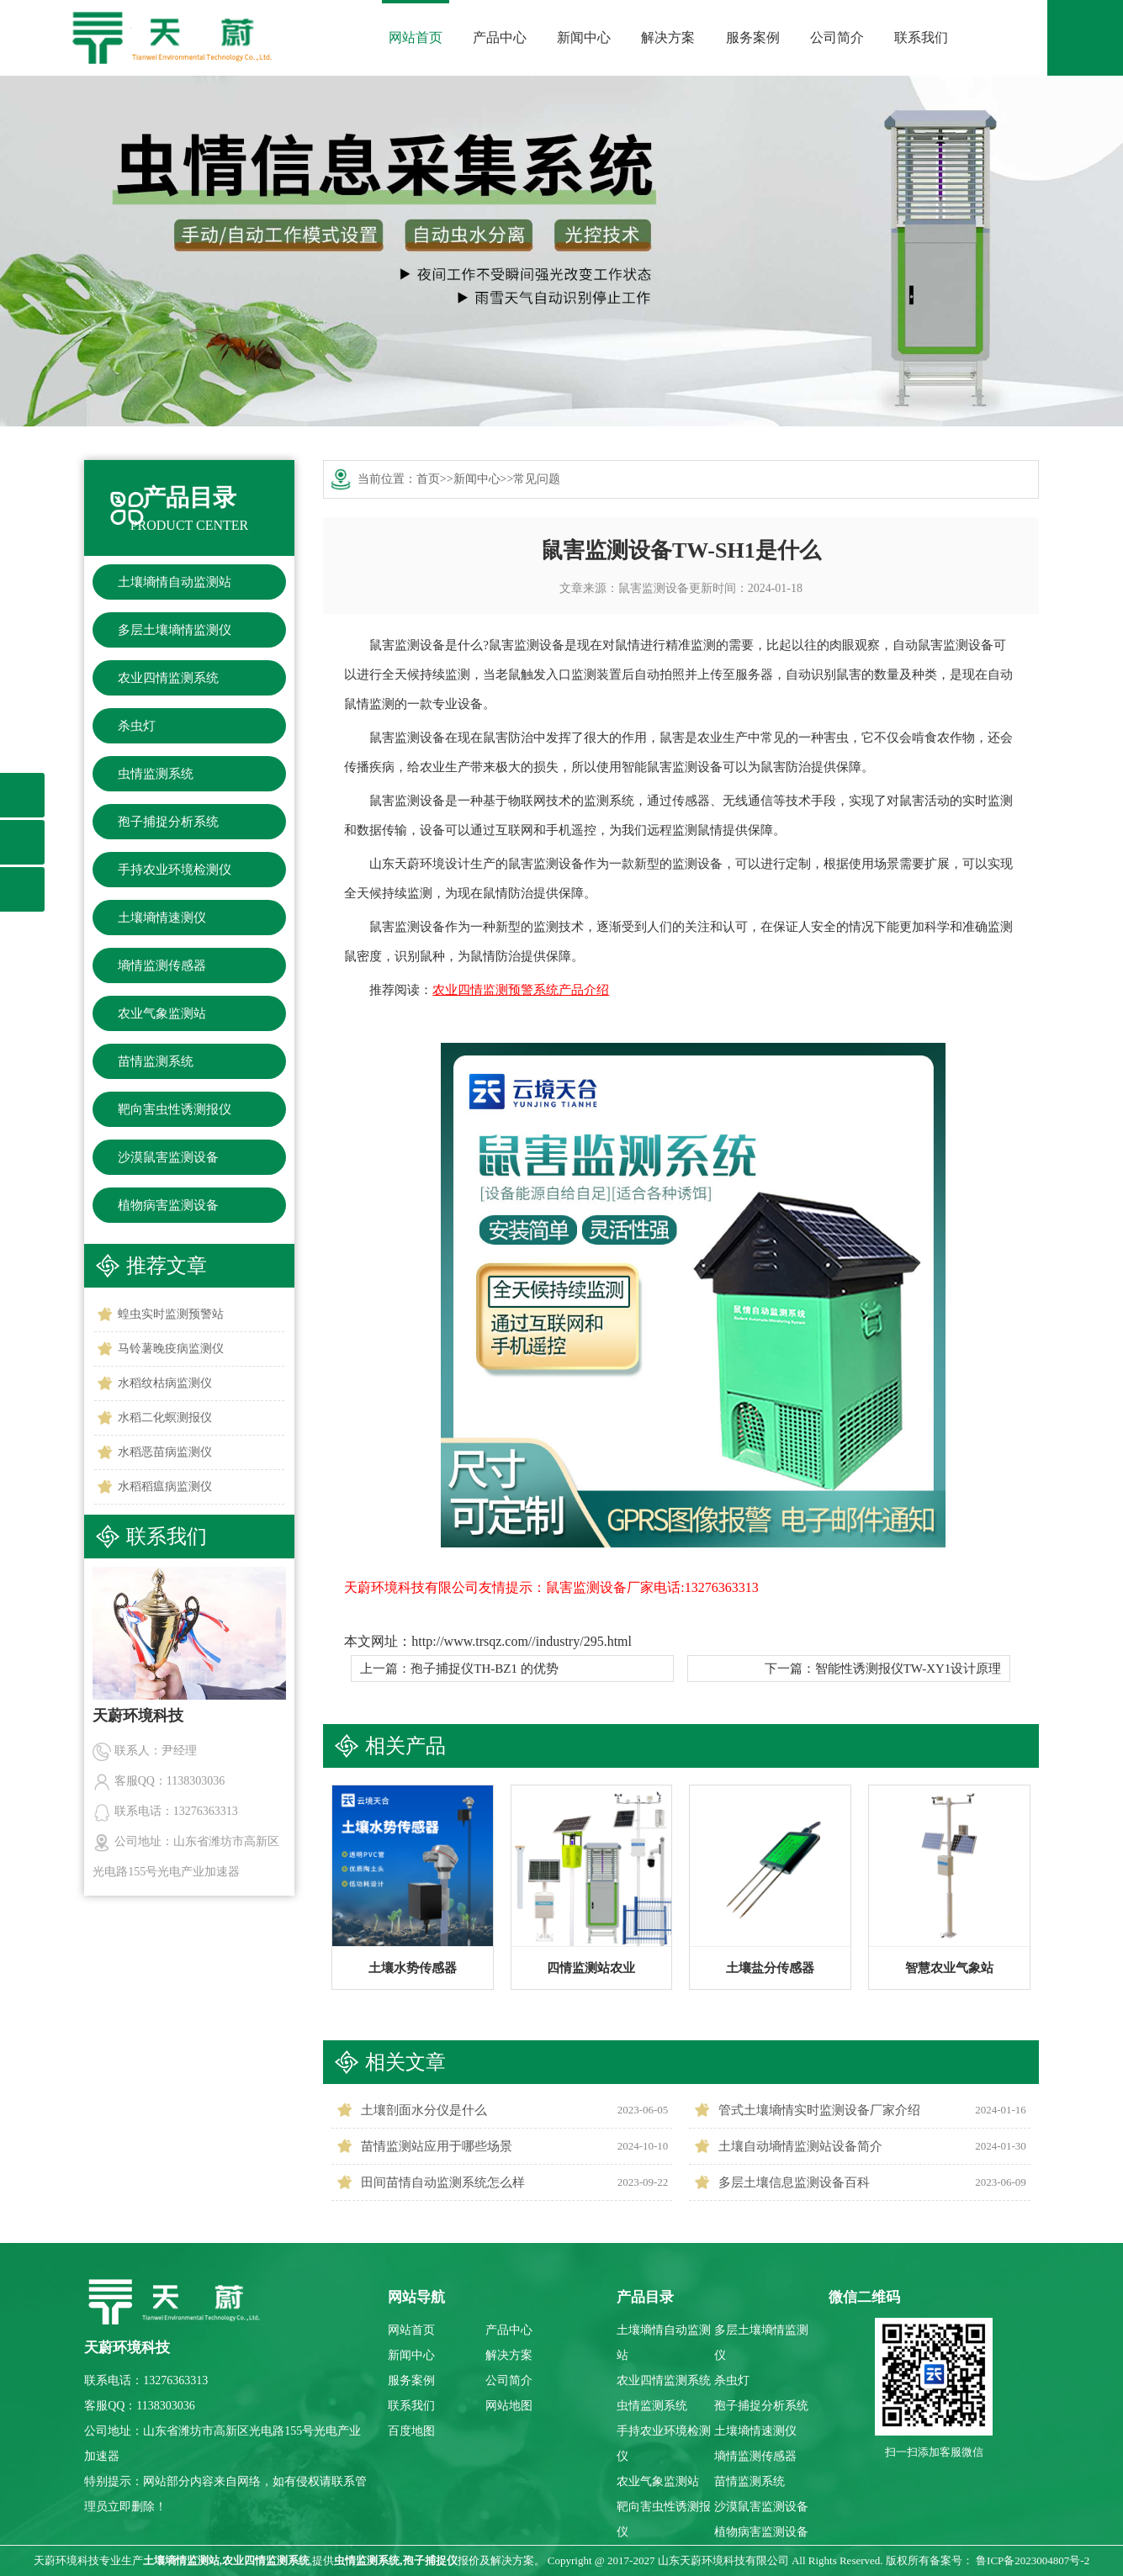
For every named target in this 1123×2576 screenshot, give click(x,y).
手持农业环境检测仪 (174, 869)
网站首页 (415, 37)
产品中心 (500, 37)
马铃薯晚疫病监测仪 (171, 1348)
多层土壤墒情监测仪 (174, 630)
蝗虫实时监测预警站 (171, 1314)
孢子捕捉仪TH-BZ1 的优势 (484, 1668)
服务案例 (753, 37)
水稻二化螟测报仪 (165, 1417)
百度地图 (411, 2431)
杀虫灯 (137, 726)
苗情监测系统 (155, 1061)
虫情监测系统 (155, 773)
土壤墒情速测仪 (162, 917)
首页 (428, 479)
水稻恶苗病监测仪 (165, 1452)
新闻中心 (584, 37)
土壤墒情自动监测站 (174, 582)
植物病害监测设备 (168, 1205)
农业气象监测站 (162, 1013)
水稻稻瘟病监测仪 (165, 1486)
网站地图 (508, 2405)
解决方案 (668, 37)
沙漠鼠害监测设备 (168, 1157)
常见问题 (536, 479)
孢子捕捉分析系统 (168, 821)
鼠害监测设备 (653, 588)
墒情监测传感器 (162, 965)
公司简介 (837, 37)
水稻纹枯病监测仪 (165, 1383)
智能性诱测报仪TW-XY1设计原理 (908, 1668)
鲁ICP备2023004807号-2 (1032, 2560)
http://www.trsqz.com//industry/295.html (521, 1641)
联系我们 (921, 37)
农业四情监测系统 (168, 678)
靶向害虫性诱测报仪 (174, 1109)
